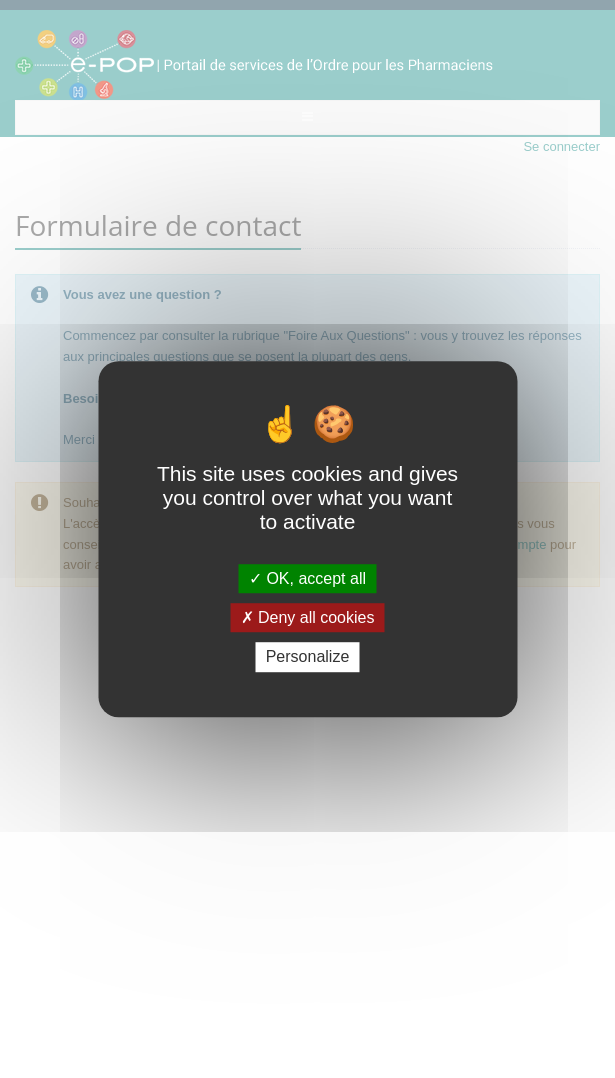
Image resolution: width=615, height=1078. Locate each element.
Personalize (308, 657)
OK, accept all (307, 578)
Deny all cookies (308, 617)
